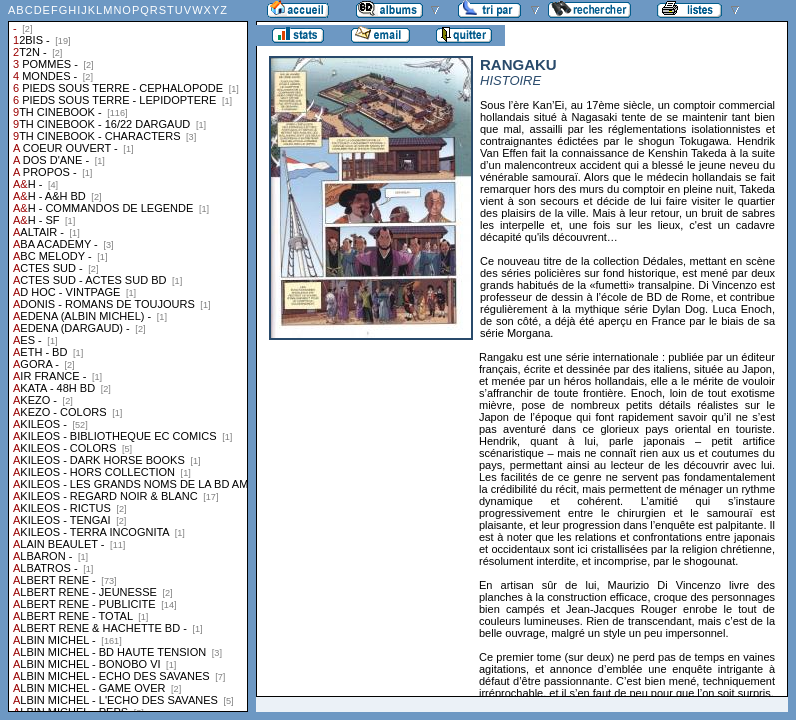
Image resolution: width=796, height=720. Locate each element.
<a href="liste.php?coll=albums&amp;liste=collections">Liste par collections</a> (128, 356)
